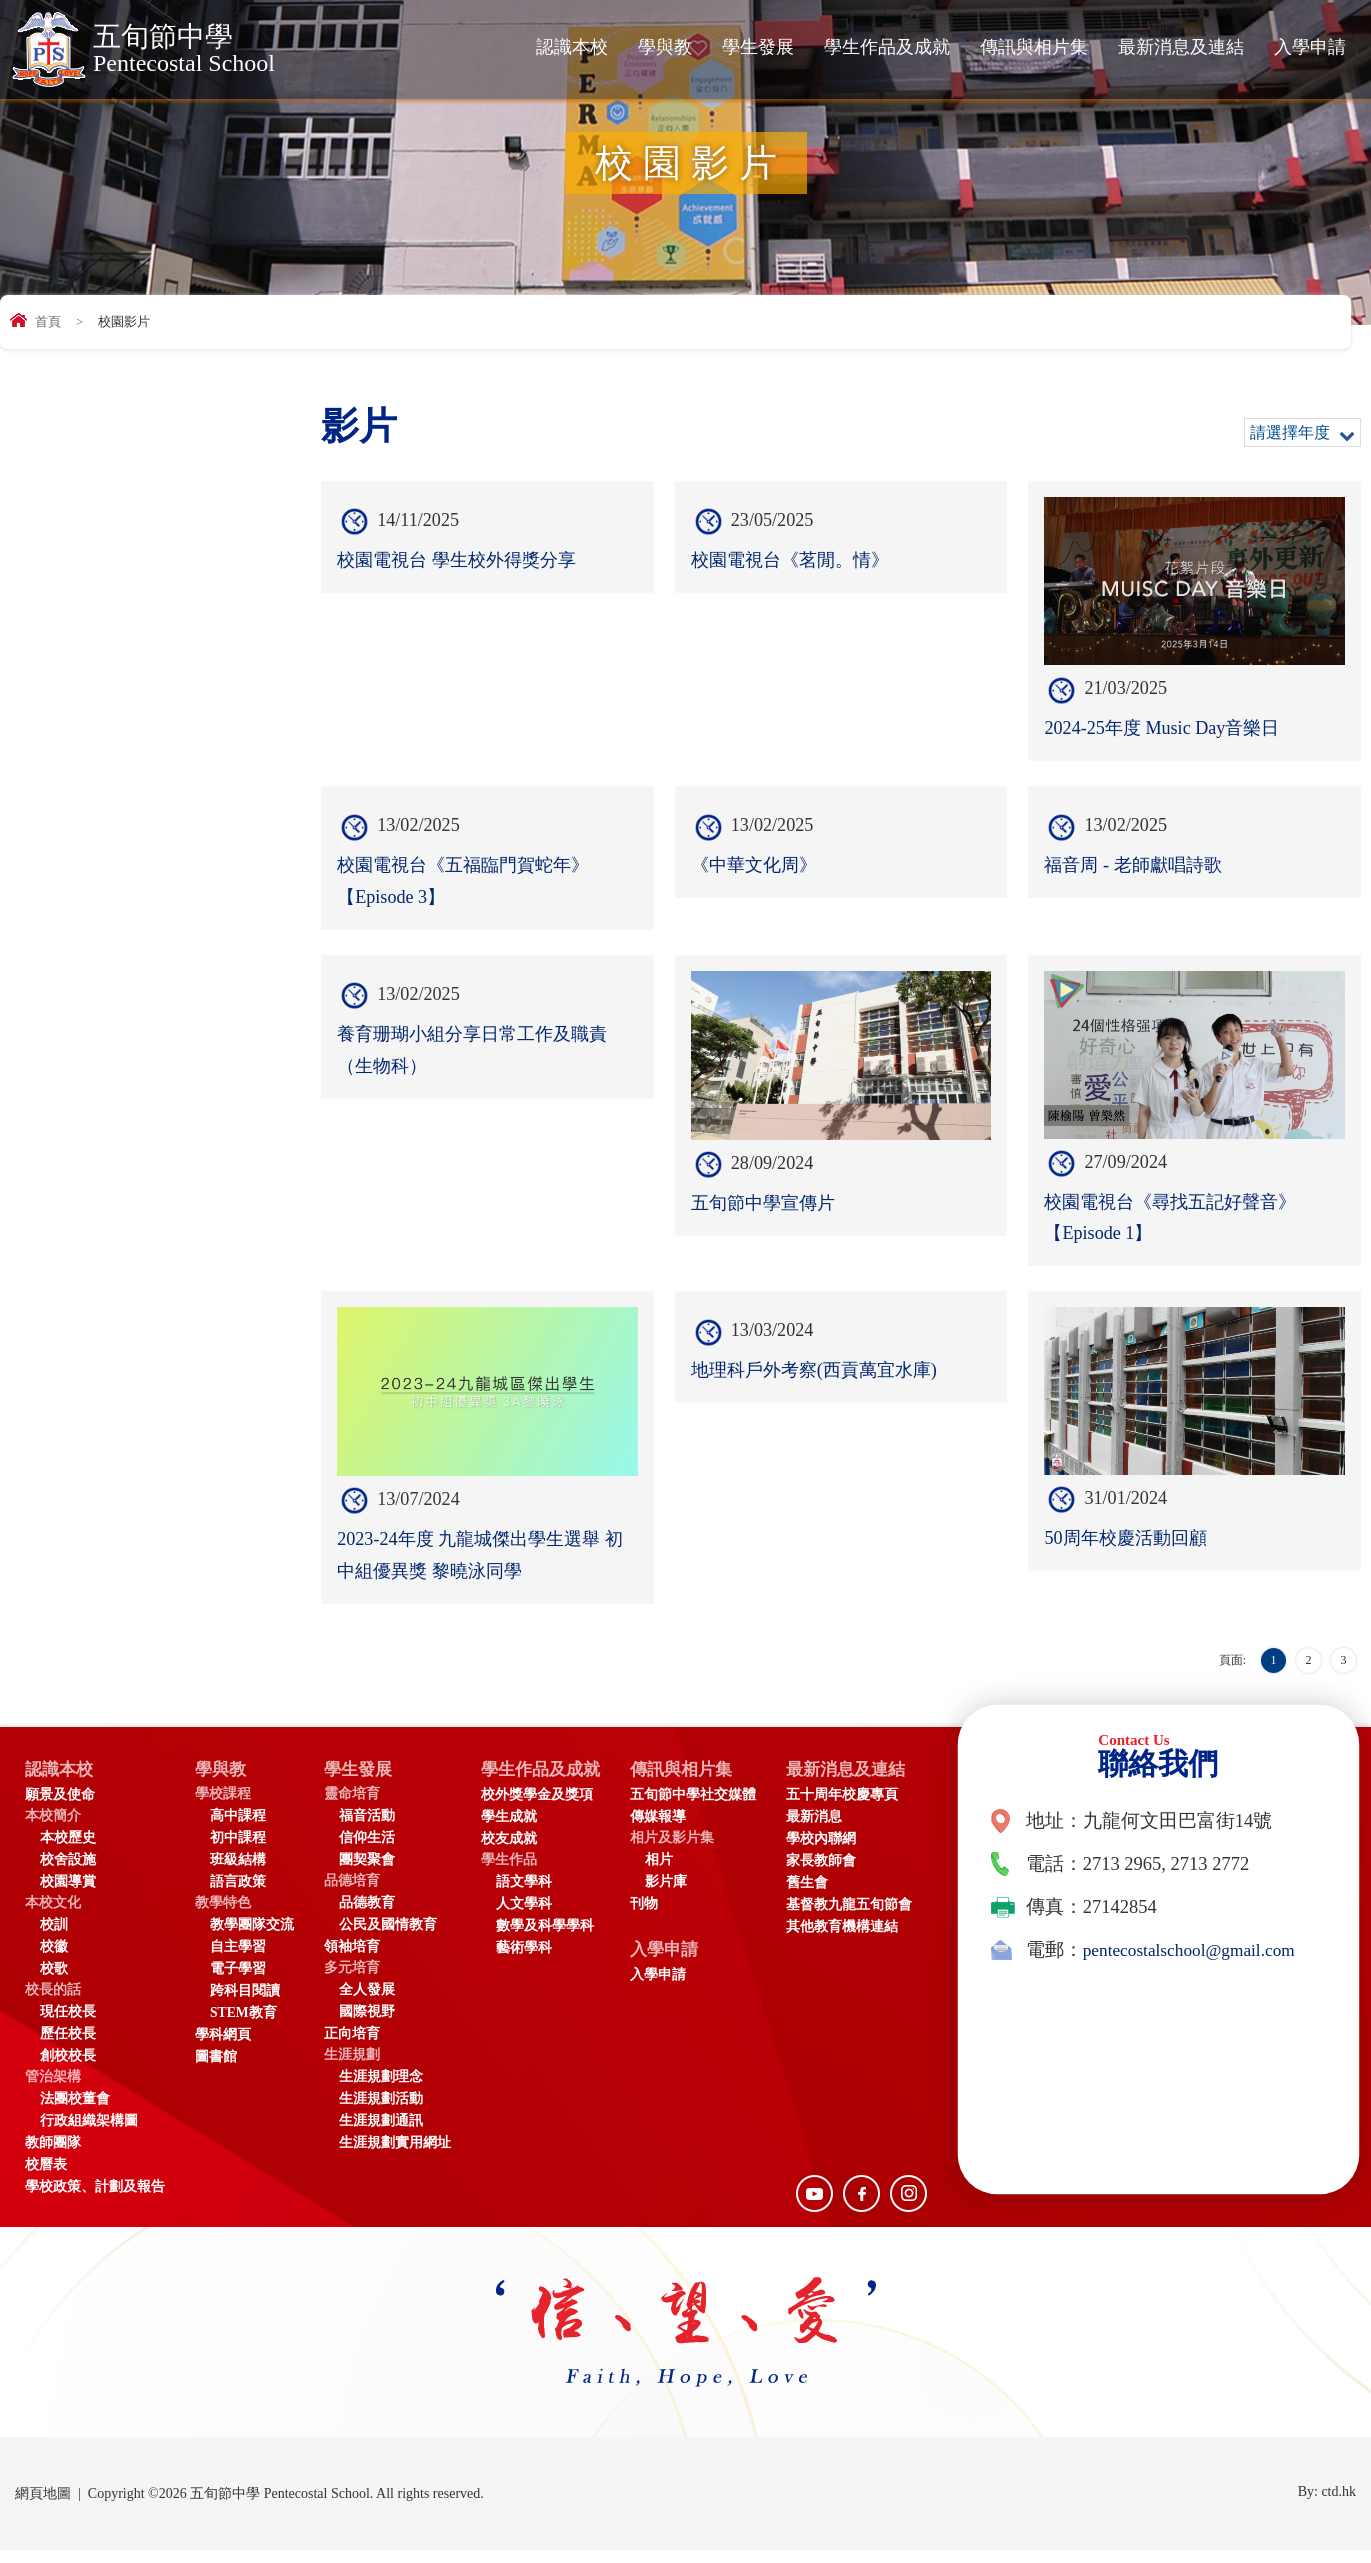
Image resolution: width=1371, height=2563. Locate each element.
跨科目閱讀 (245, 2003)
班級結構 (238, 1872)
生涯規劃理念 (381, 2089)
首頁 (48, 321)
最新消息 (828, 1829)
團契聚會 (367, 1872)
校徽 (54, 1959)
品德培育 (352, 1893)
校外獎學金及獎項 (537, 1807)
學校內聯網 (835, 1851)
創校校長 (68, 2068)
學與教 (665, 47)
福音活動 (367, 1828)
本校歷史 (68, 1850)
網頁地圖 (43, 2506)
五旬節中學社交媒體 (707, 1807)
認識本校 (572, 47)
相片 (673, 1872)
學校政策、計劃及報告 (95, 2199)
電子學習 (238, 1981)
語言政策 (238, 1894)
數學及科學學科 (545, 1938)
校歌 (54, 1981)
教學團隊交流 (252, 1937)
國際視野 (367, 2024)
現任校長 (68, 2024)
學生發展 (758, 47)
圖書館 (216, 2069)
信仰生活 (367, 1850)
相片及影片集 (686, 1850)
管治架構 (53, 2089)
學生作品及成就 (887, 47)
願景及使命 (60, 1807)
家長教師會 (835, 1873)
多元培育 (352, 1980)
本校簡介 (53, 1828)
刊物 (658, 1916)
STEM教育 (243, 2025)
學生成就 (509, 1829)
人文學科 (524, 1916)
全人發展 (367, 2002)
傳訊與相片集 (1034, 47)
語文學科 (524, 1894)
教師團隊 (53, 2155)
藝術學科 (524, 1960)
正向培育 (352, 2046)
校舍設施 (68, 1872)
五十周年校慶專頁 (856, 1807)
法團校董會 (75, 2111)
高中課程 (238, 1828)
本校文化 (53, 1915)
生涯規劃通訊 (381, 2133)
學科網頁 (223, 2047)
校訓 (54, 1937)
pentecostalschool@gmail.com (1196, 1961)
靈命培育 (352, 1806)
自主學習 (238, 1959)
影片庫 (680, 1894)
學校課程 (223, 1806)
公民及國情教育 (388, 1937)
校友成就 (509, 1851)
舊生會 (821, 1895)
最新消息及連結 (1181, 47)
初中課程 (238, 1850)
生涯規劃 (352, 2067)
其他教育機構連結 (856, 1939)
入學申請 (1310, 47)
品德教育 (367, 1915)
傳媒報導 (672, 1829)
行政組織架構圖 (89, 2133)
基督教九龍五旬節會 (863, 1917)
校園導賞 (68, 1894)
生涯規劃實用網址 (395, 2155)
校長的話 (53, 2002)
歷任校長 (68, 2046)
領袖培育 (352, 1959)
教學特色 (223, 1915)
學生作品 (509, 1872)
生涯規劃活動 (381, 2111)
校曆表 (46, 2177)
